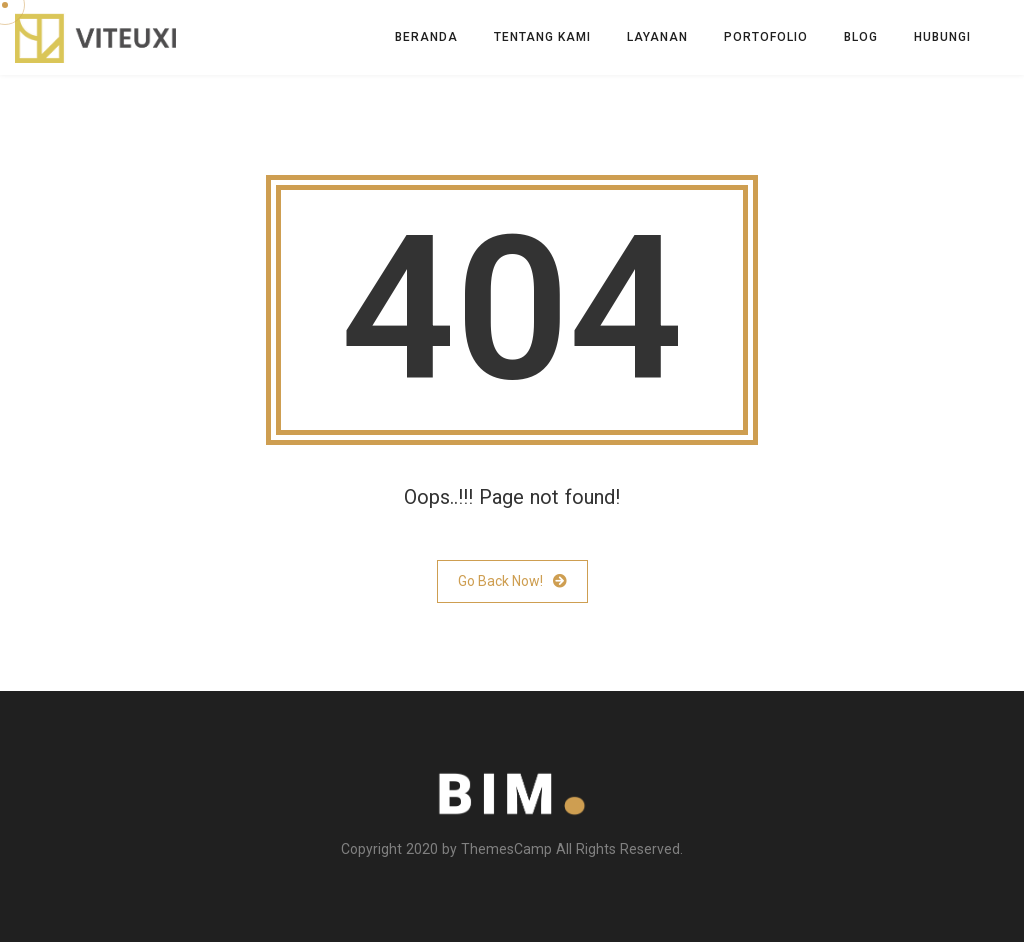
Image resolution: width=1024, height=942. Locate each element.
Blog (861, 37)
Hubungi (942, 37)
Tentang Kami (542, 37)
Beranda (426, 37)
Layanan (657, 37)
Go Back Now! (512, 581)
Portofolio (766, 37)
